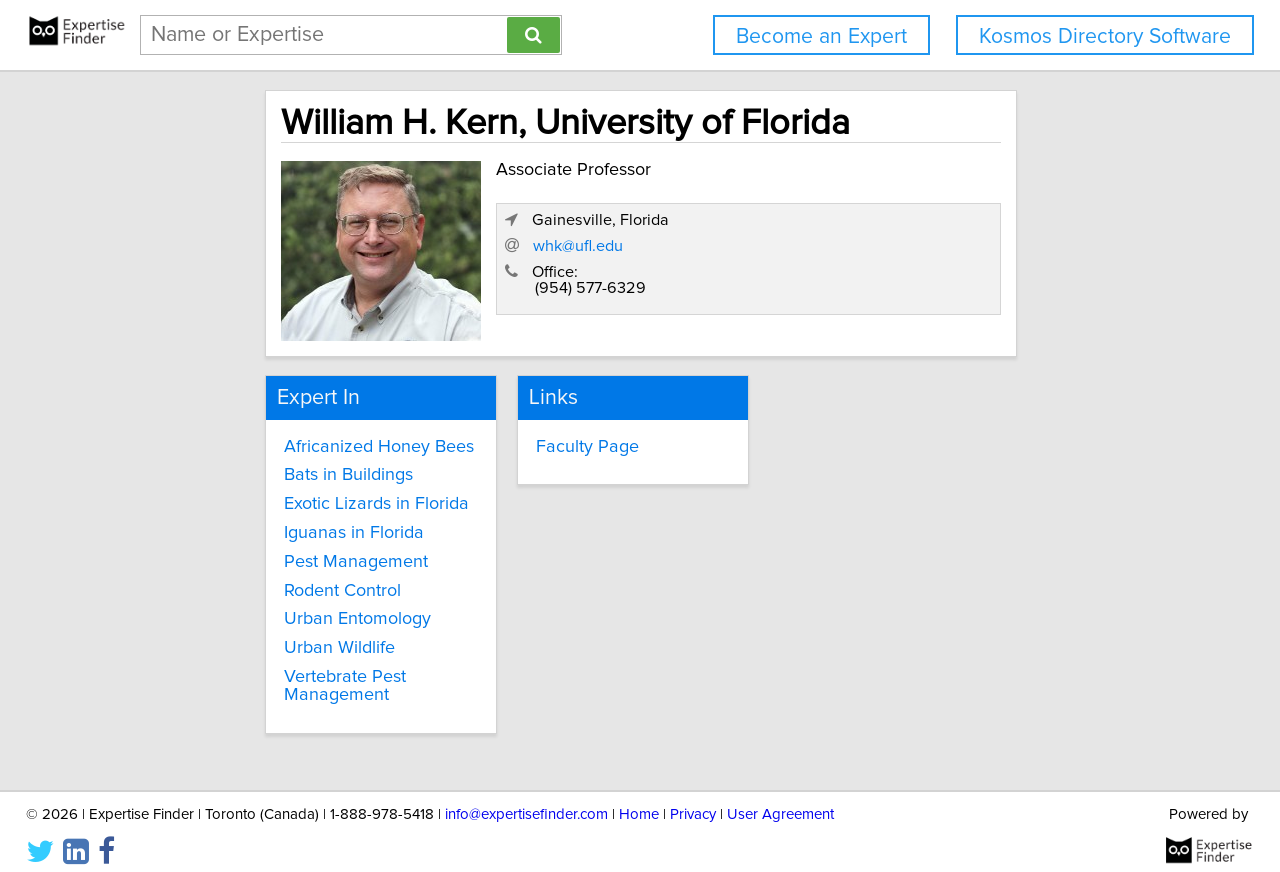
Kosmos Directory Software (1105, 36)
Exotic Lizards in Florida (303, 492)
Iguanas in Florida (281, 521)
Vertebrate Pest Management (272, 674)
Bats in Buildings (275, 463)
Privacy (693, 799)
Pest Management (283, 550)
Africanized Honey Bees (306, 434)
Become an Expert (821, 36)
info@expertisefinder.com (526, 799)
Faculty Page (549, 434)
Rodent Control (269, 578)
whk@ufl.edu (842, 262)
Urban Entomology (284, 607)
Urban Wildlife (266, 636)
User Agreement (780, 799)
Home (639, 799)
